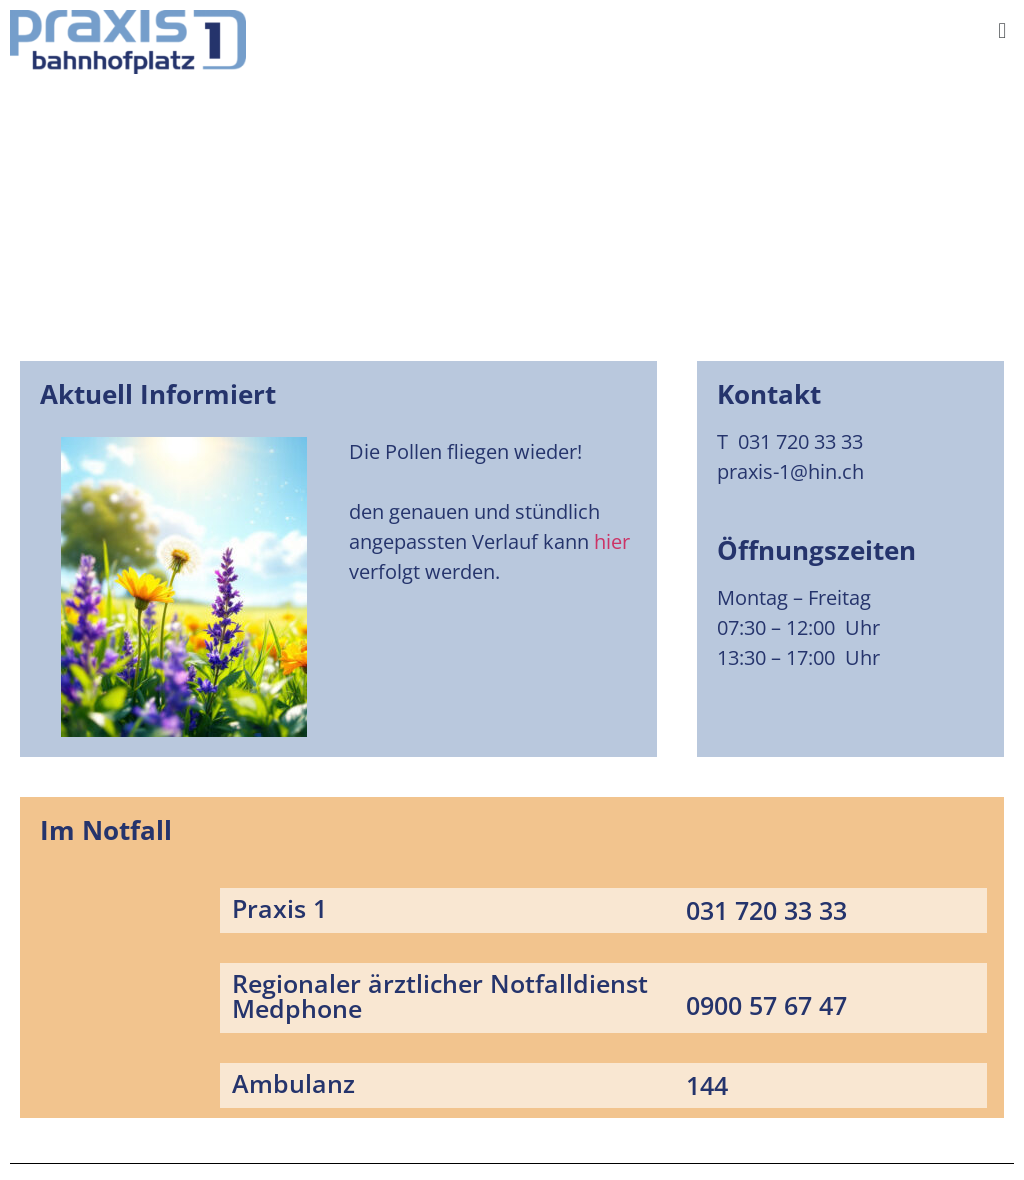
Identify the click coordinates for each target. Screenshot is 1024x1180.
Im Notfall (106, 830)
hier (612, 541)
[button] (1002, 29)
